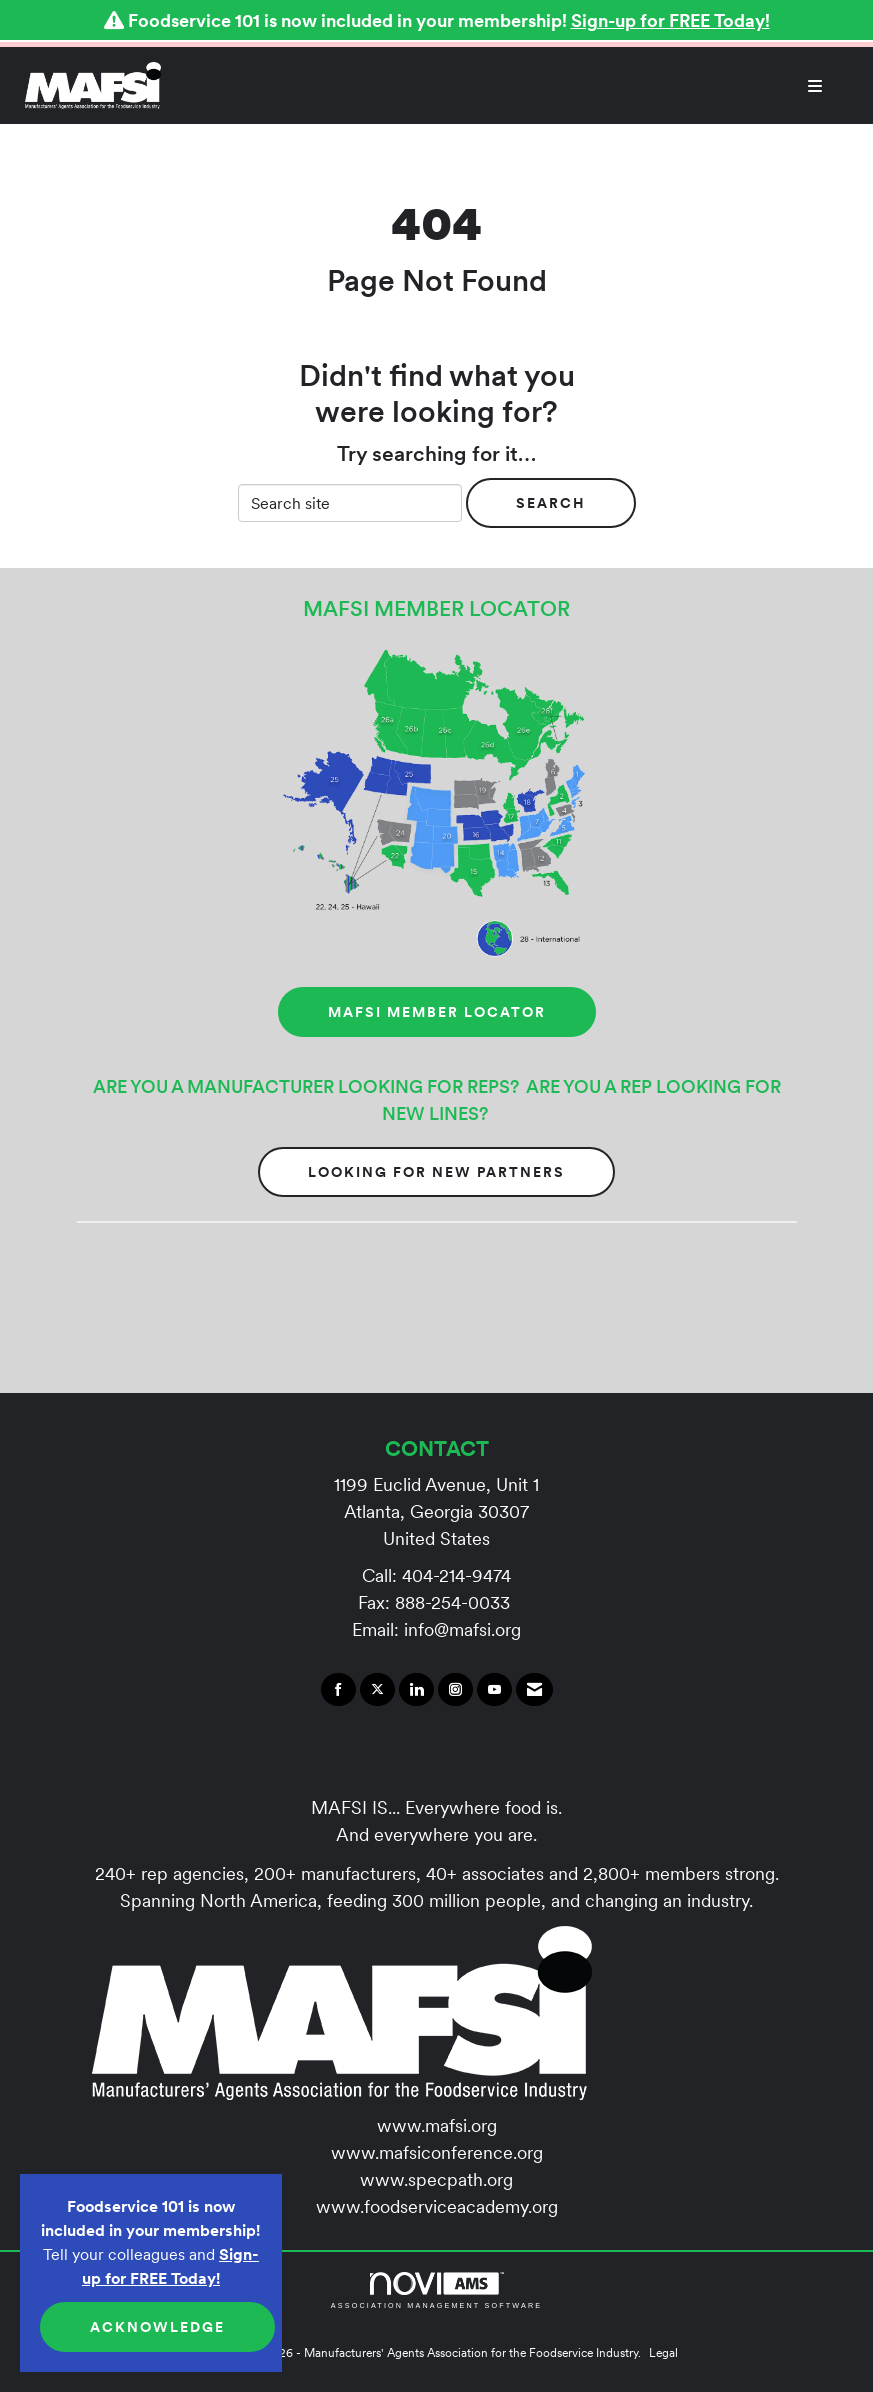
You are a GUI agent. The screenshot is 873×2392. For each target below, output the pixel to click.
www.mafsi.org (437, 2125)
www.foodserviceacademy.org (437, 2206)
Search (551, 503)
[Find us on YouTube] (494, 1690)
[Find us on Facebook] (338, 1690)
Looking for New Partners (436, 1172)
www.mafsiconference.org (437, 2152)
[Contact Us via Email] (534, 1690)
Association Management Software (436, 2290)
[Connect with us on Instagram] (455, 1690)
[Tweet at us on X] (377, 1690)
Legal (663, 2352)
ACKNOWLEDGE (157, 2327)
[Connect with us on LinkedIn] (416, 1690)
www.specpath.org (436, 2179)
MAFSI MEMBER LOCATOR (437, 1012)
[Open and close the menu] (502, 86)
